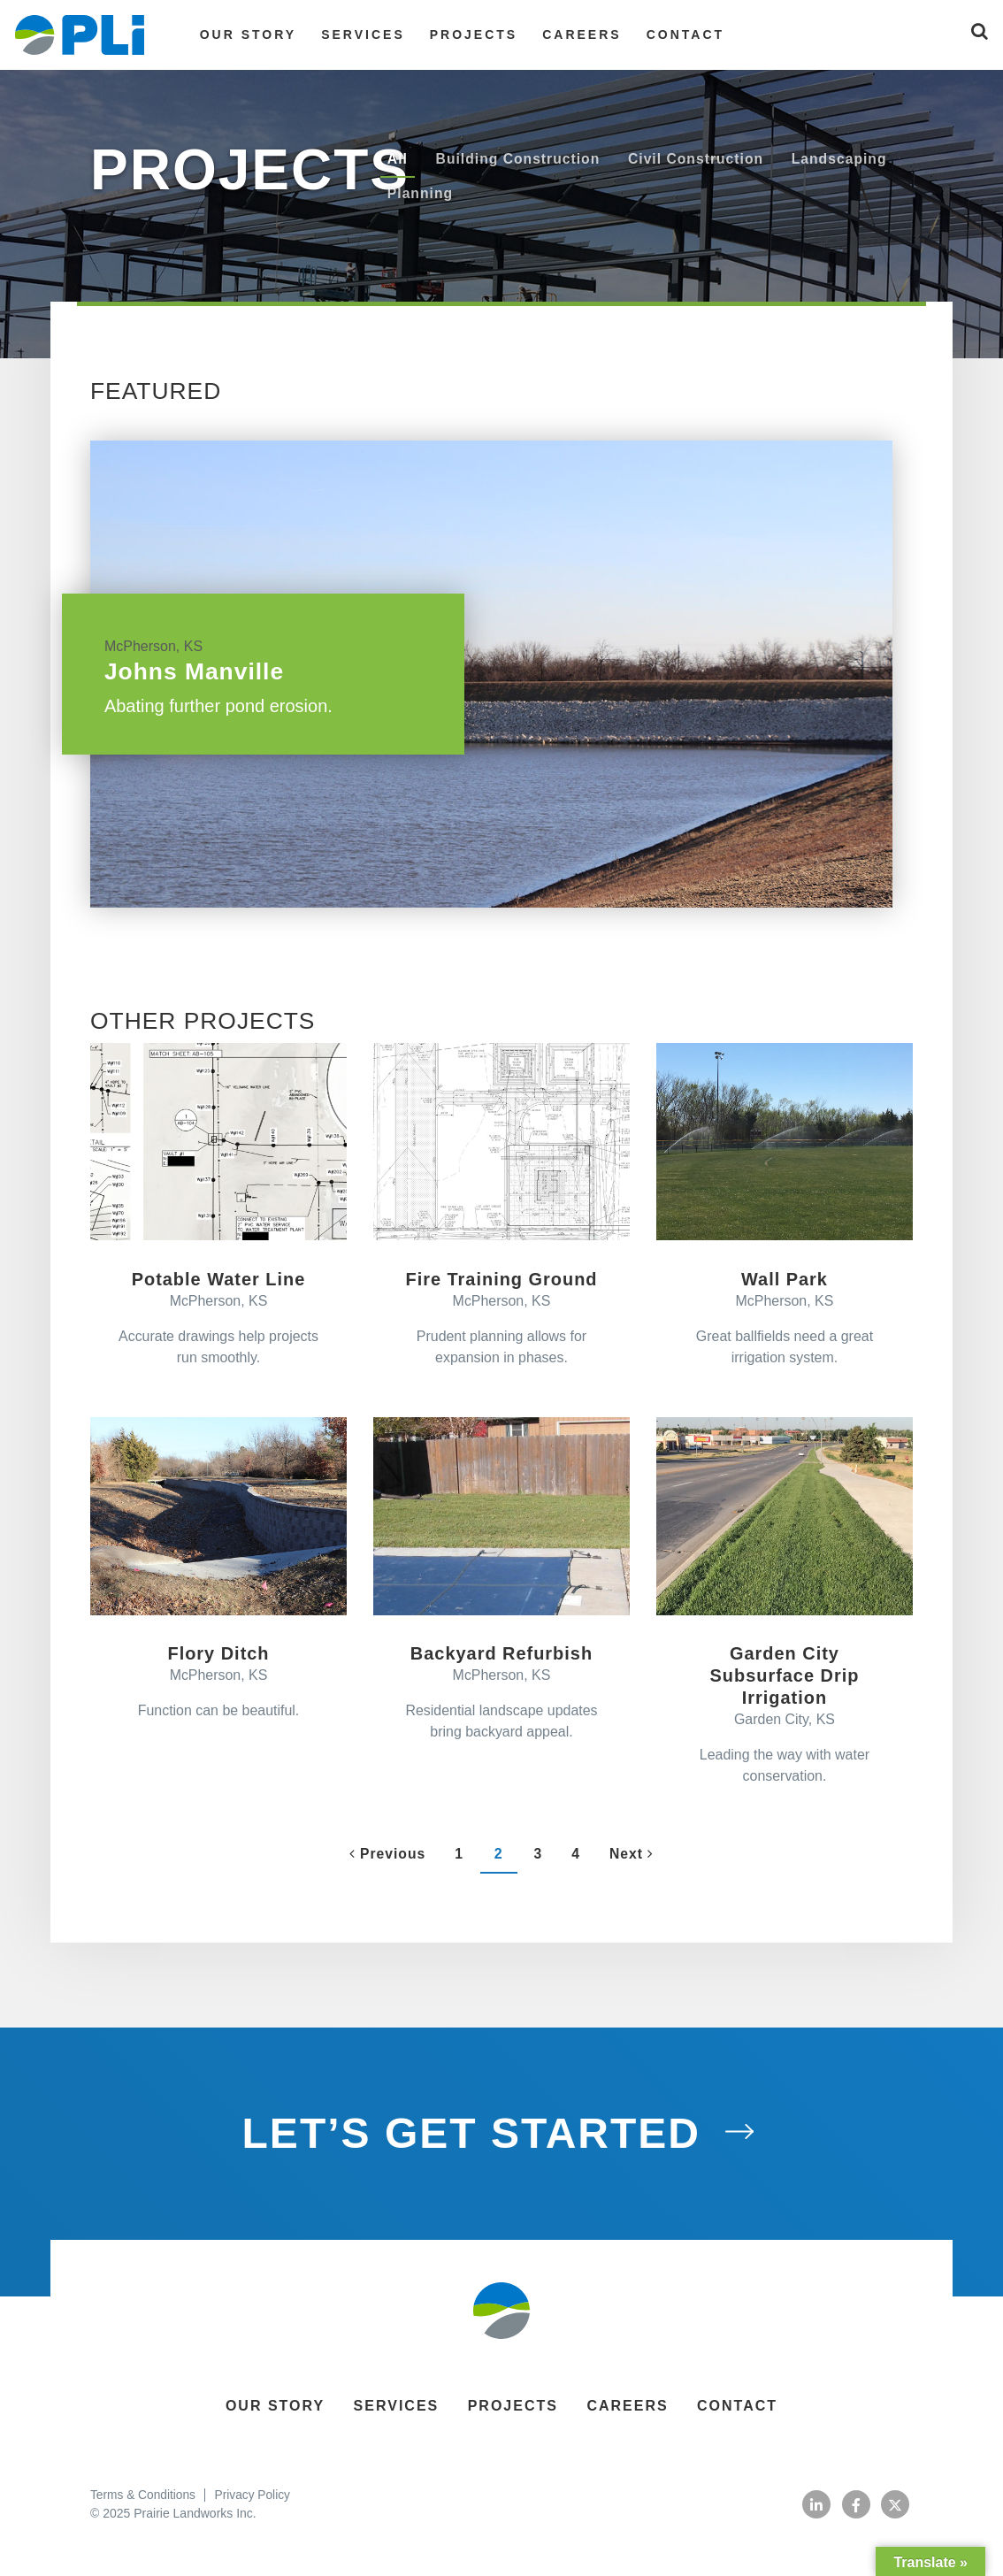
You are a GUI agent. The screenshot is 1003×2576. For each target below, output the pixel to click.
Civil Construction (700, 158)
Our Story (240, 34)
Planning (421, 194)
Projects (465, 34)
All (397, 158)
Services (355, 34)
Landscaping (846, 158)
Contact (677, 34)
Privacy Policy (255, 2499)
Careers (573, 34)
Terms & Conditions (143, 2499)
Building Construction (519, 158)
